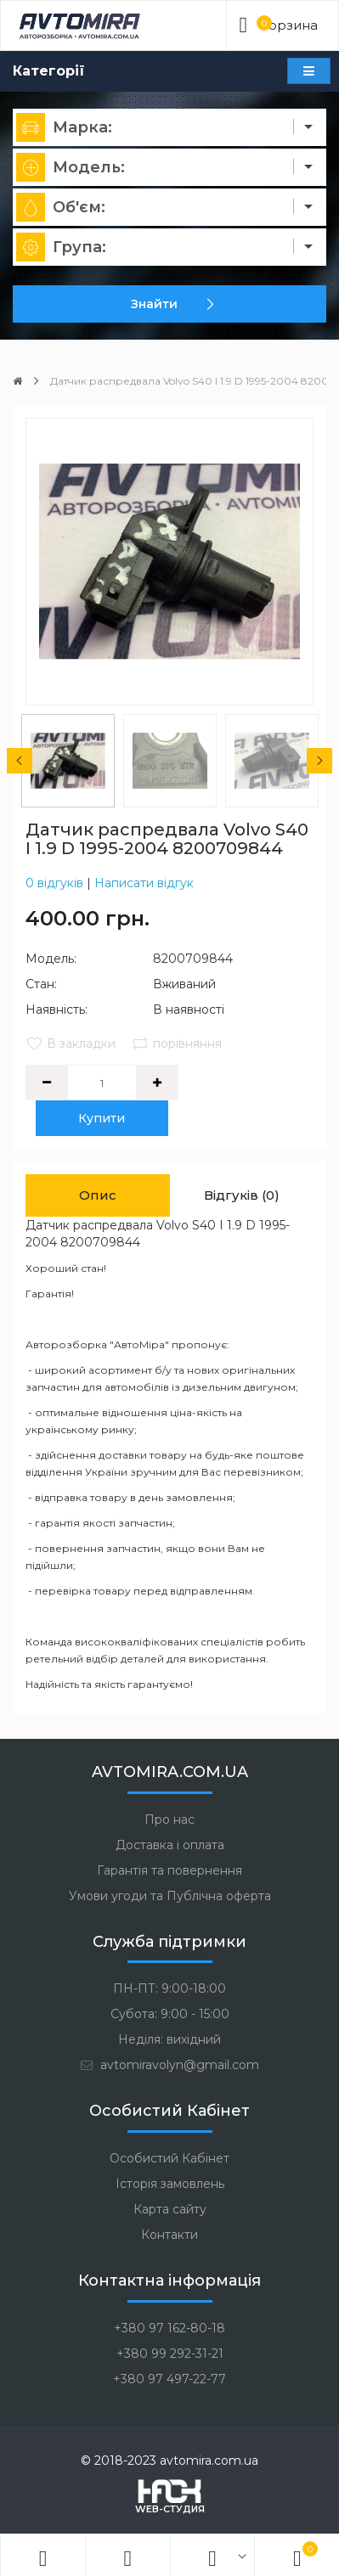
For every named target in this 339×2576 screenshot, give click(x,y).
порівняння (177, 1043)
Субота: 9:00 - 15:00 (169, 2014)
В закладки (70, 1043)
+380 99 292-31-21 (169, 2353)
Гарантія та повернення (169, 1870)
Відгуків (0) (242, 1195)
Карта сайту (169, 2209)
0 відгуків (54, 883)
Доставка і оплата (170, 1845)
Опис (97, 1195)
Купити (102, 1118)
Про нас (169, 1819)
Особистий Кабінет (169, 2158)
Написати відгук (144, 883)
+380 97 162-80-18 (169, 2328)
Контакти (169, 2234)
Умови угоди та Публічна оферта (170, 1896)
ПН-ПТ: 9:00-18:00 (169, 1988)
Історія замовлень (170, 2183)
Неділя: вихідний (169, 2039)
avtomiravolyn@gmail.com (170, 2065)
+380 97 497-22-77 (169, 2379)
